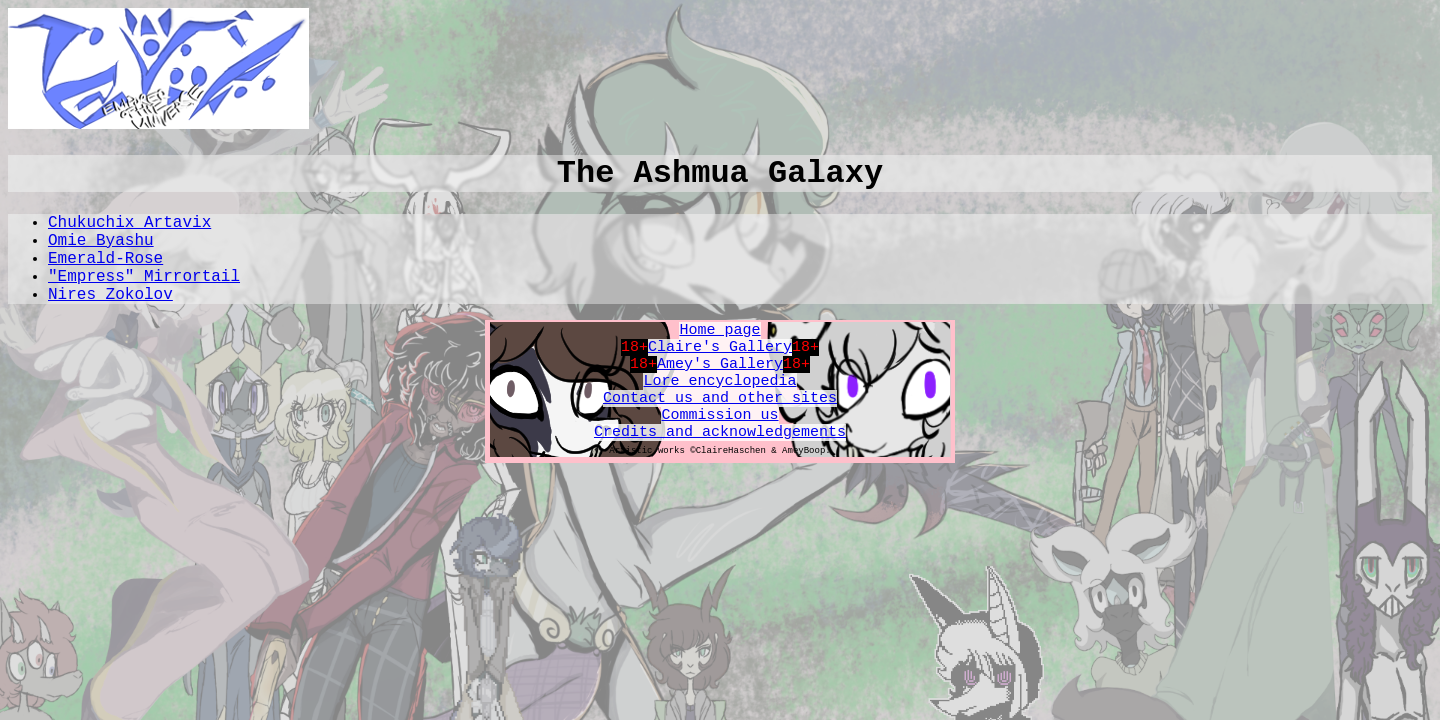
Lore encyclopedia (719, 381)
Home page (719, 330)
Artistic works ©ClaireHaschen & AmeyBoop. (719, 451)
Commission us (719, 415)
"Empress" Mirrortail (144, 277)
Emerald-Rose (105, 259)
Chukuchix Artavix (129, 223)
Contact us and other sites (720, 398)
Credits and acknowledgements (720, 432)
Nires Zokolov (110, 295)
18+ (634, 347)
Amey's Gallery (720, 364)
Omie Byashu (101, 241)
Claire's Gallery (720, 347)
